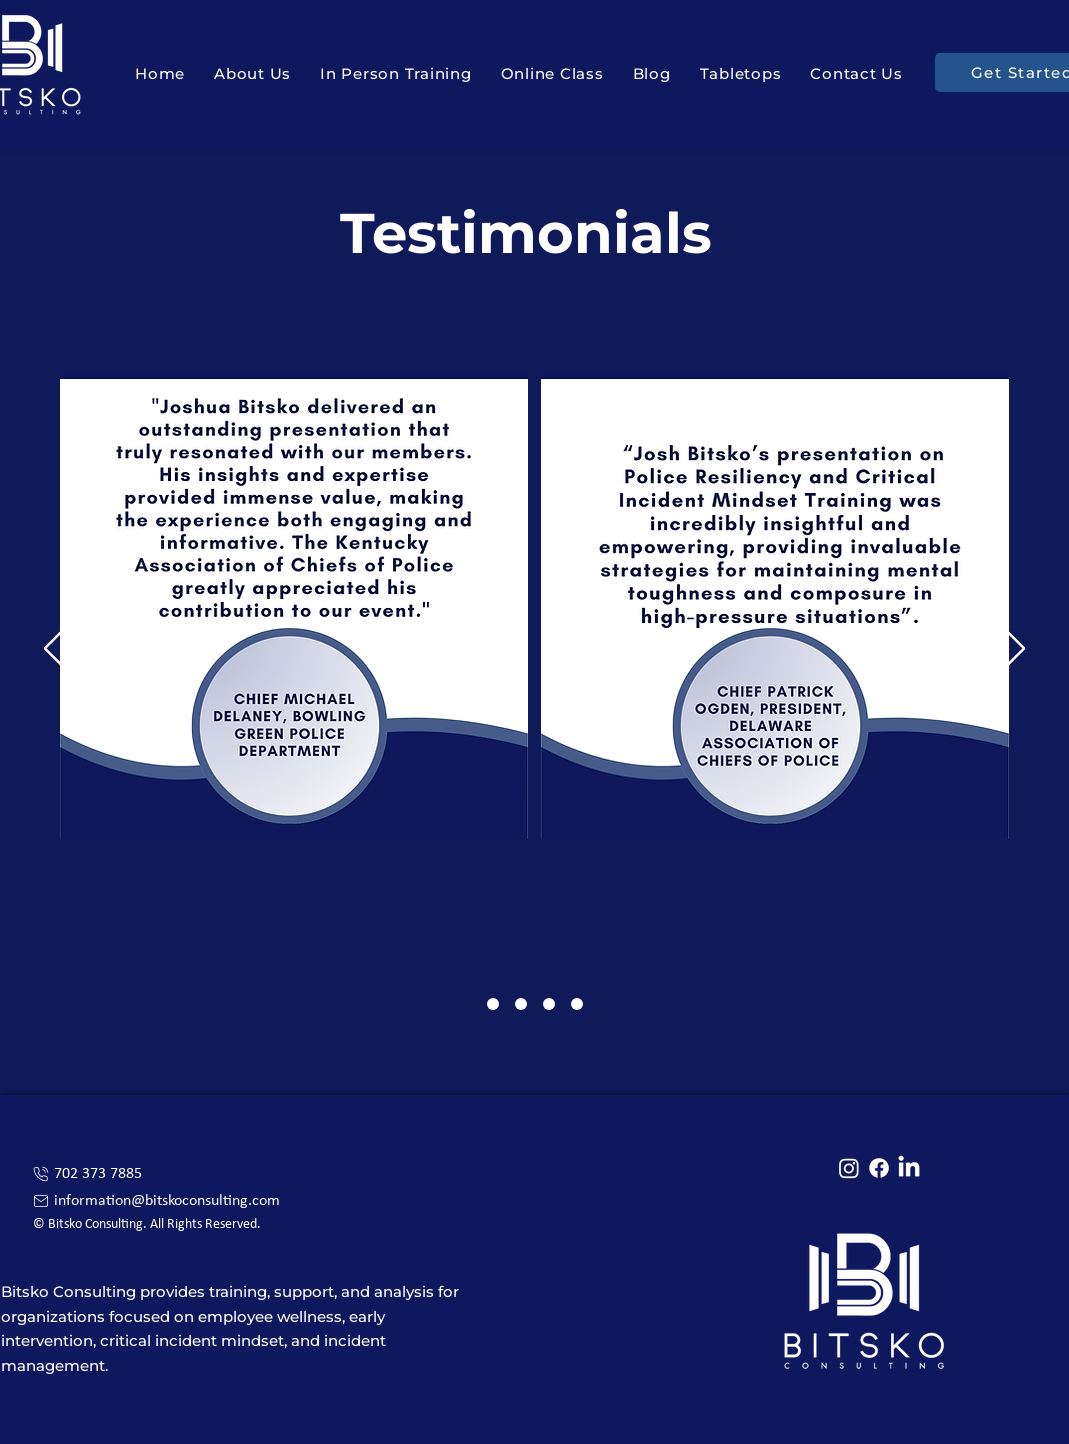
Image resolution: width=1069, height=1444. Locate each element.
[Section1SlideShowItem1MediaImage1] (493, 1004)
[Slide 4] (577, 1004)
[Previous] (57, 650)
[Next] (1011, 650)
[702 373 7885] (166, 1173)
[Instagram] (849, 1168)
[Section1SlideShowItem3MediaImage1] (549, 1004)
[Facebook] (879, 1168)
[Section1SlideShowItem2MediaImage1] (521, 1004)
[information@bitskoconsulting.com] (166, 1200)
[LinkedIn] (909, 1168)
